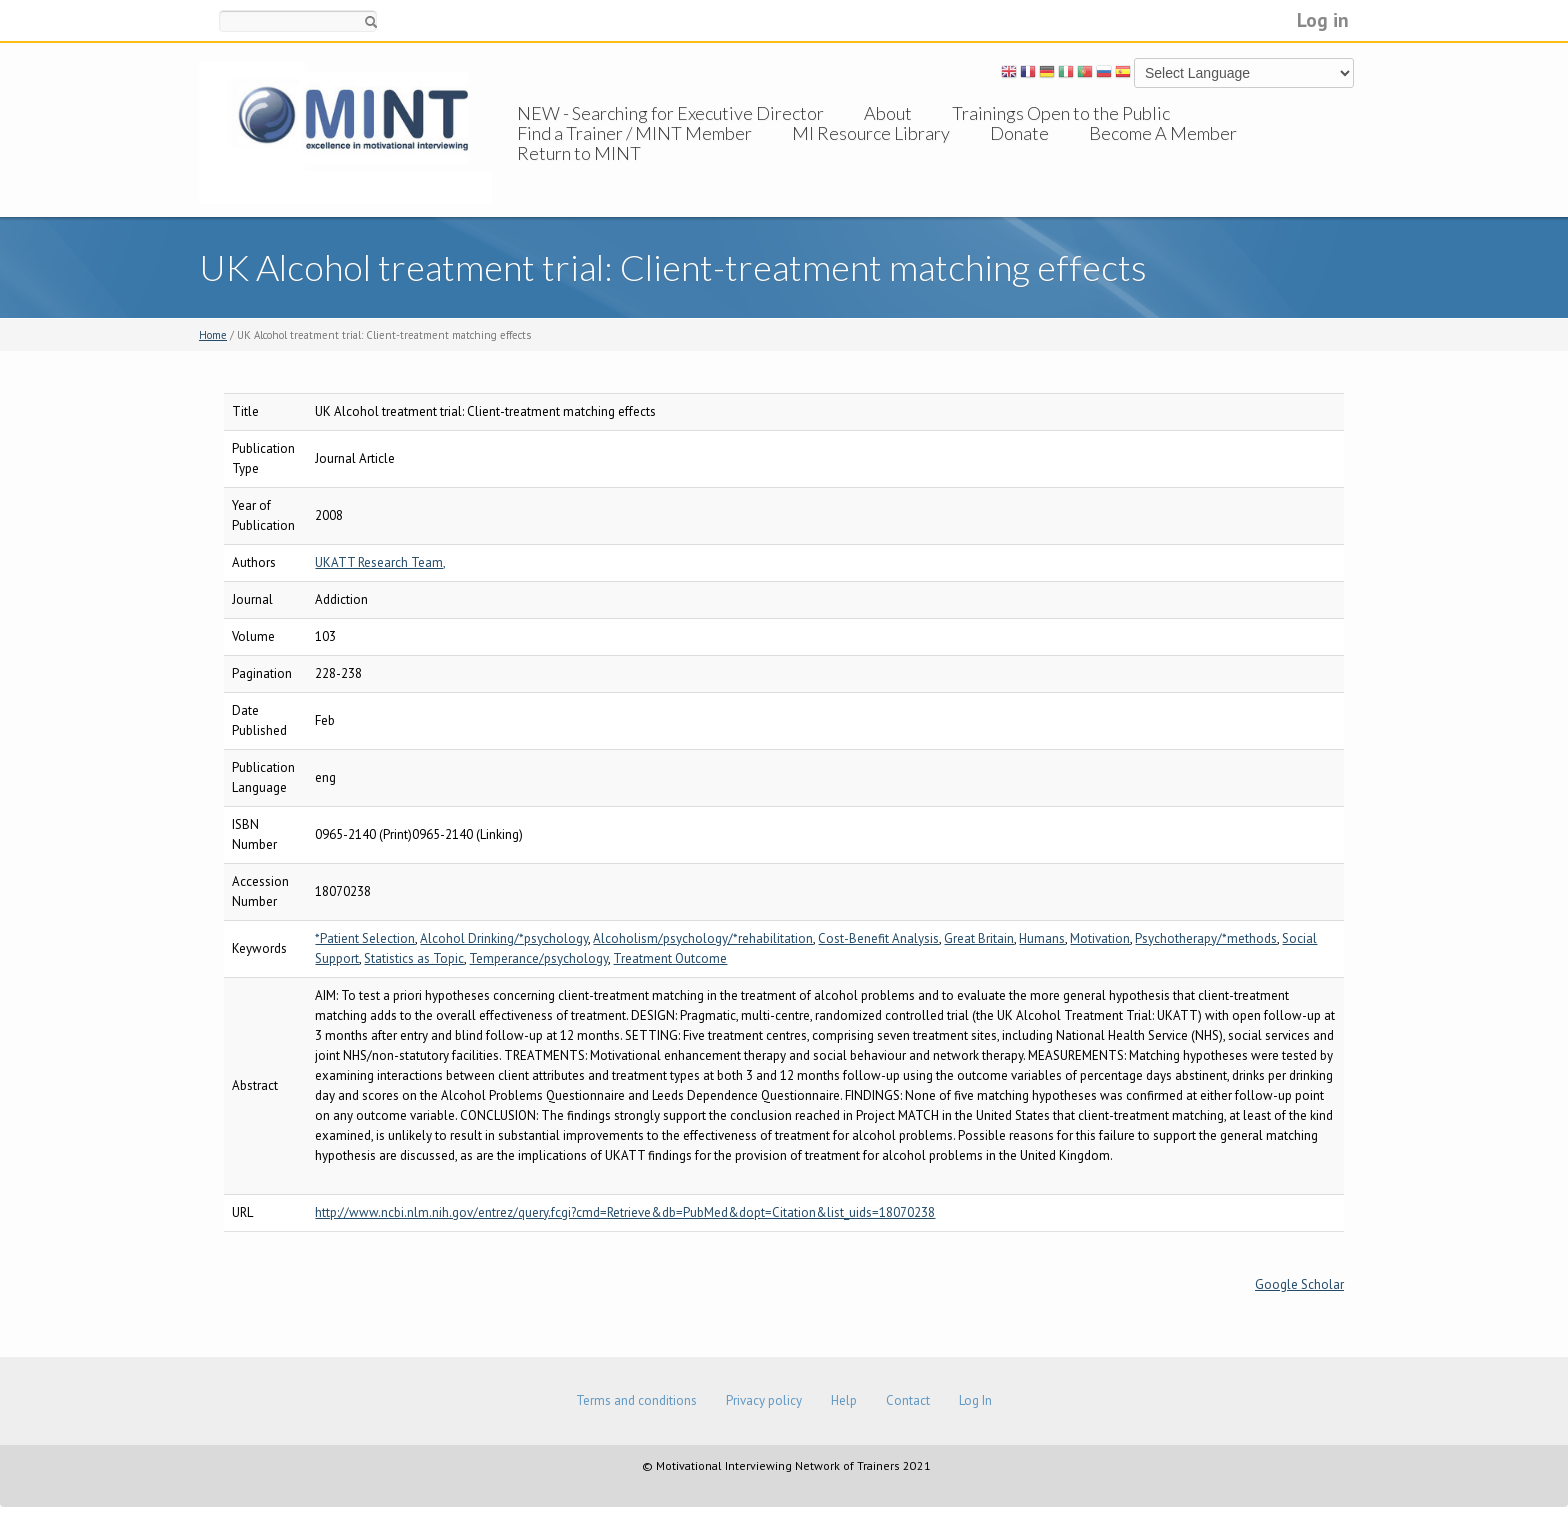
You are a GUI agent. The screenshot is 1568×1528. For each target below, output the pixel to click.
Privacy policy (764, 1400)
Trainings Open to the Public (1061, 113)
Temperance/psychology (538, 958)
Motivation (1100, 938)
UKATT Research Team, (380, 562)
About (888, 113)
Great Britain (979, 938)
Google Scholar (1299, 1284)
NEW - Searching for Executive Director (670, 113)
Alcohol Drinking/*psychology (504, 938)
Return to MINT (579, 193)
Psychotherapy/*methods (1206, 938)
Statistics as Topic (414, 958)
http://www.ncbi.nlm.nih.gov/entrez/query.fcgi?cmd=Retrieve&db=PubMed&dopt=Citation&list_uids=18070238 (625, 1212)
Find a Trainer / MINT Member (634, 153)
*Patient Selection (365, 938)
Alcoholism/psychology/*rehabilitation (703, 938)
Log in (1323, 19)
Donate (1019, 153)
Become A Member (1163, 153)
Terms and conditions (636, 1400)
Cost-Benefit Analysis (878, 938)
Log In (975, 1400)
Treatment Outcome (670, 958)
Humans (1042, 938)
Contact (908, 1400)
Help (844, 1400)
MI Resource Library (871, 153)
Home (213, 335)
